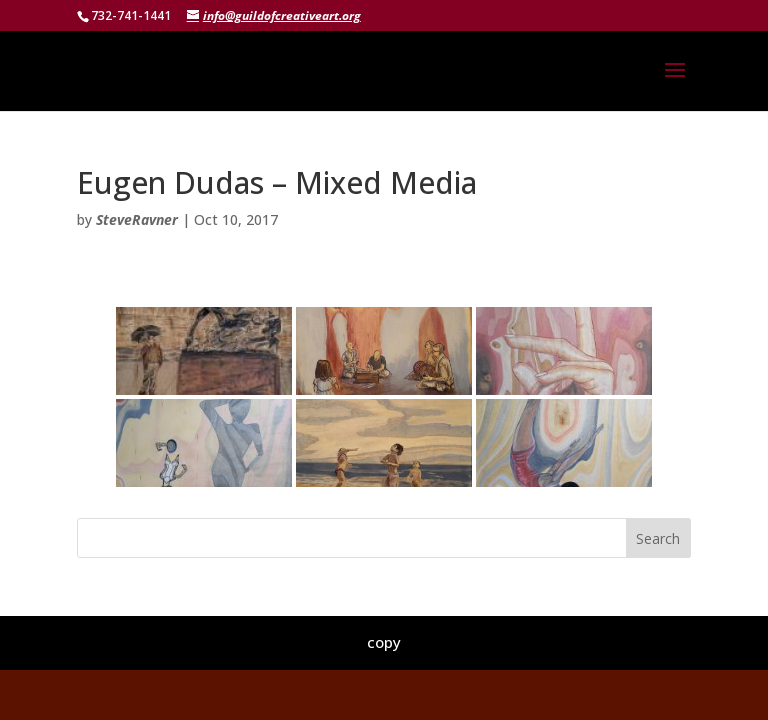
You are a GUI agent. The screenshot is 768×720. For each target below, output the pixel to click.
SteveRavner (137, 219)
